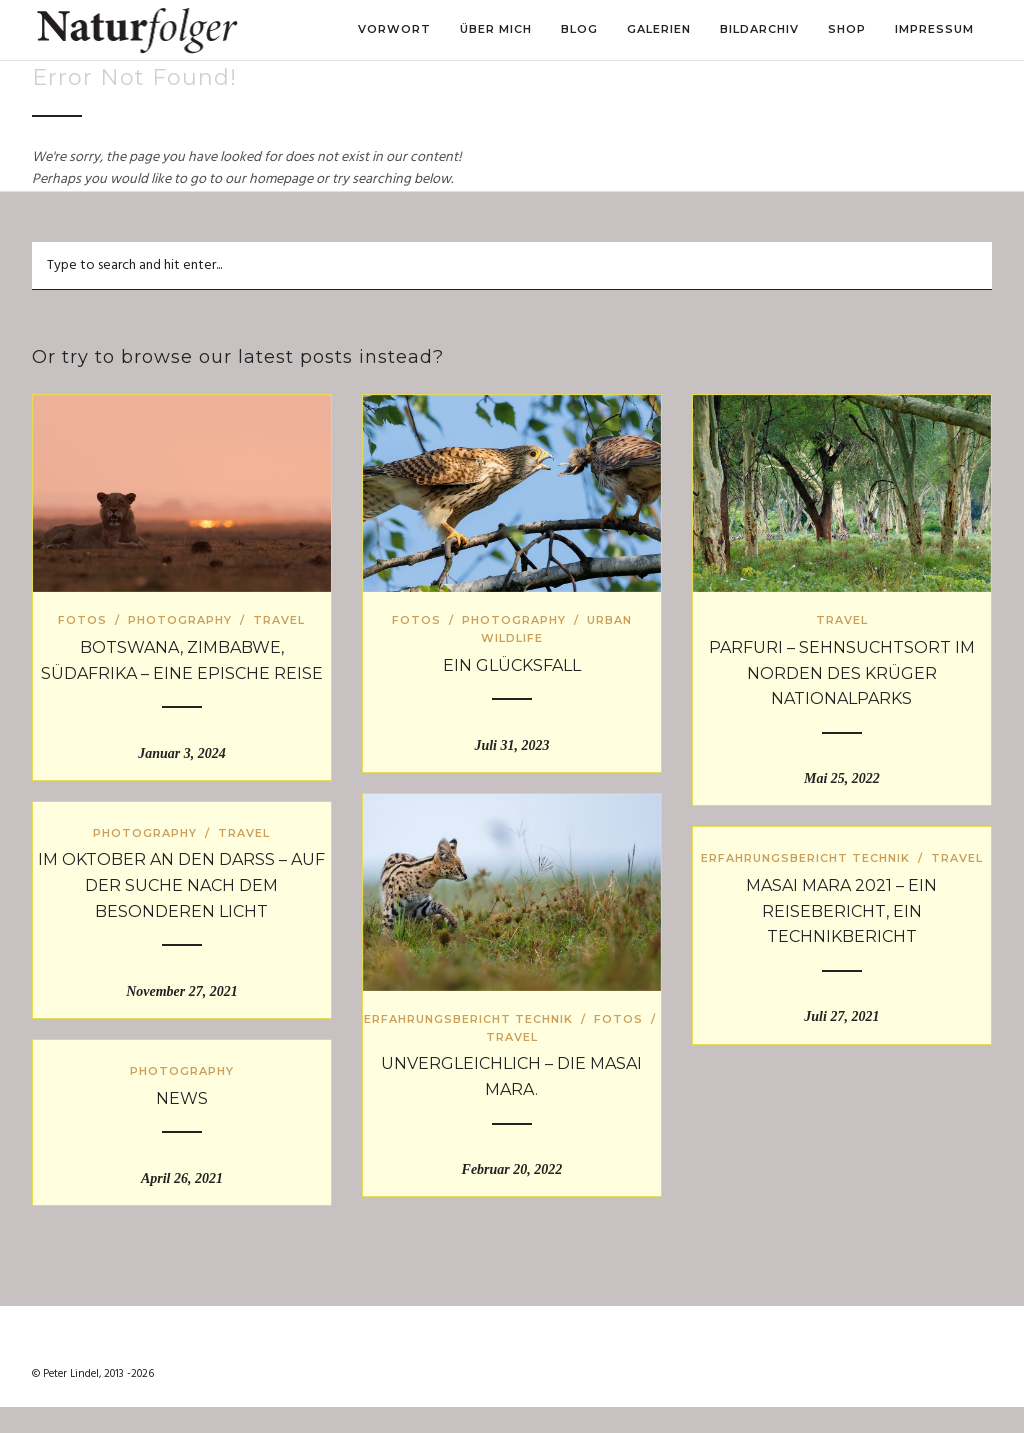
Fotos (82, 620)
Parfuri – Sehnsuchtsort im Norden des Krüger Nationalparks (842, 673)
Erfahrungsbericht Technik (468, 1019)
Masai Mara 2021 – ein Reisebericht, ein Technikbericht (841, 911)
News (182, 1098)
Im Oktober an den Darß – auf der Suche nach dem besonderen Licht (181, 885)
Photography (180, 620)
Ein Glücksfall (512, 665)
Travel (279, 620)
